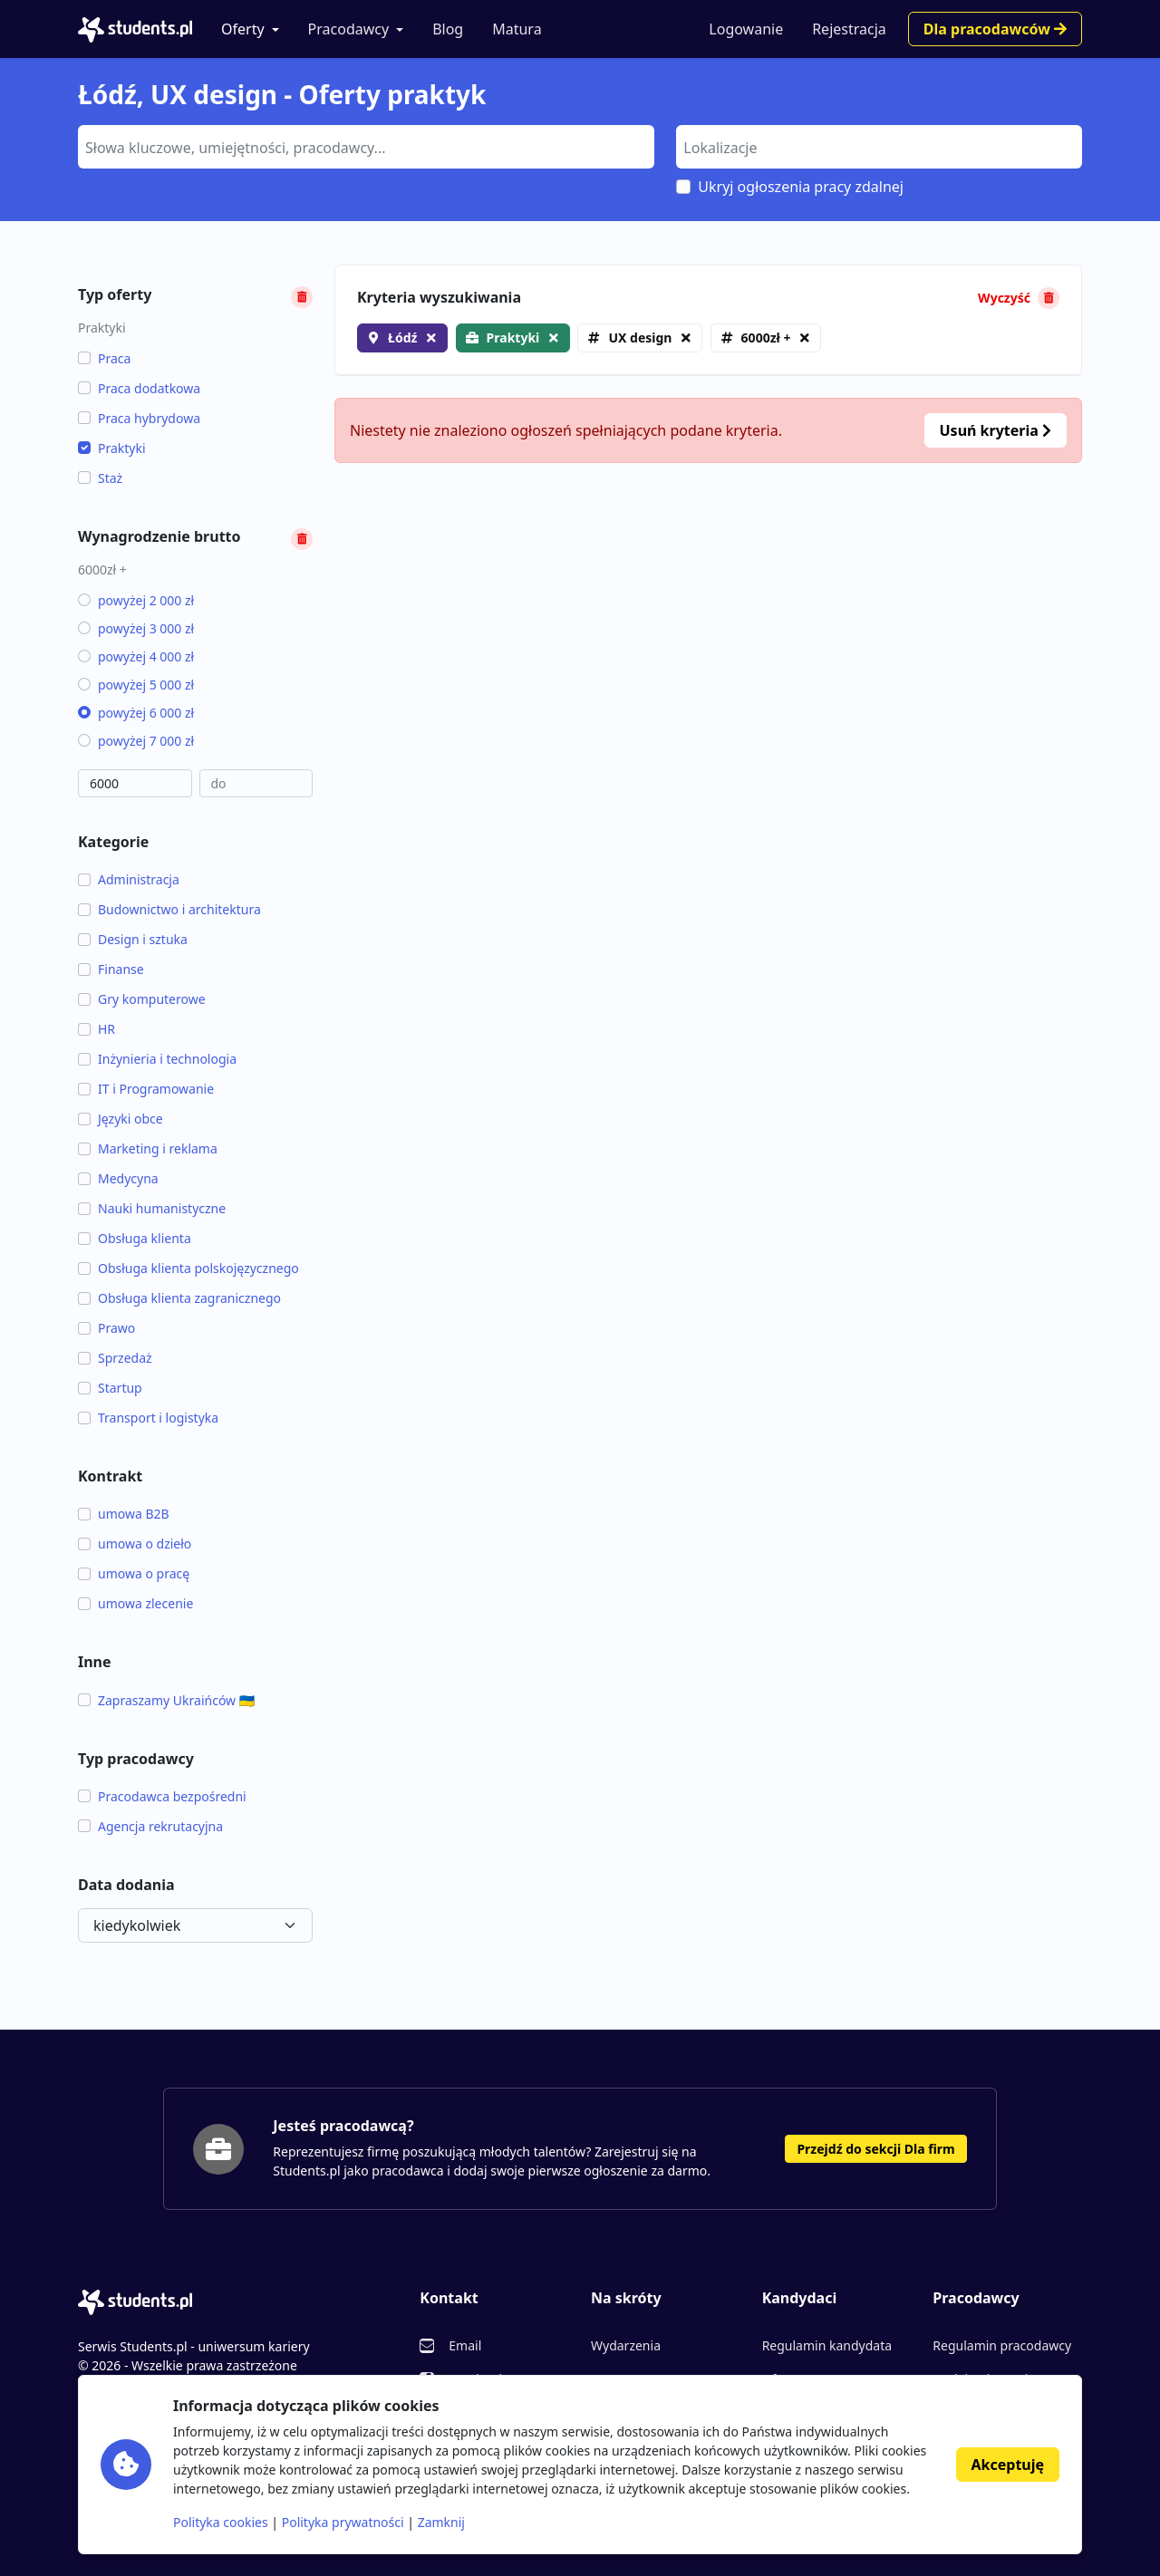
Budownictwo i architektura (169, 909)
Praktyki (112, 448)
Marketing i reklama (148, 1148)
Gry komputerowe (142, 999)
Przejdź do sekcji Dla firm (875, 2148)
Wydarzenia (626, 2345)
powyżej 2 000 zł (136, 600)
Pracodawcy (349, 29)
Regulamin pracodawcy (1002, 2345)
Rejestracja (849, 29)
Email (465, 2345)
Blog (447, 29)
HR (96, 1028)
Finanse (111, 969)
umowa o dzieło (134, 1543)
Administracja (128, 879)
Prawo (106, 1327)
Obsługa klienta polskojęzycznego (188, 1268)
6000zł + (766, 337)
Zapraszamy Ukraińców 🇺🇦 (166, 1700)
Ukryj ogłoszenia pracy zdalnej (801, 187)
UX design (640, 337)
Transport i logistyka (148, 1417)
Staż (100, 478)
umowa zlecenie (135, 1603)
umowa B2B (123, 1513)
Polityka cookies (220, 2522)
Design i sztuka (133, 939)
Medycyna (118, 1178)
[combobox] (366, 147)
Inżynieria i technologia (157, 1058)
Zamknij (441, 2522)
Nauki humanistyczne (152, 1208)
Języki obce (120, 1118)
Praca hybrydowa (139, 418)
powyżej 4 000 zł (136, 656)
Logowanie (746, 29)
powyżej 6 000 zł (136, 712)
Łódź (402, 337)
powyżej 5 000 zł (136, 684)
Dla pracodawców (995, 29)
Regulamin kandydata (827, 2345)
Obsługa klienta (134, 1238)
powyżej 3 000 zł (136, 628)
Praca (104, 358)
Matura (516, 29)
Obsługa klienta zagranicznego (179, 1298)
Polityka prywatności (343, 2522)
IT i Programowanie (146, 1088)
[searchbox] (364, 146)
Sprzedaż (115, 1357)
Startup (110, 1387)
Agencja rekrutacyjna (150, 1826)
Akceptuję (1008, 2465)
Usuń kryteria (995, 430)
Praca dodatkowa (139, 388)
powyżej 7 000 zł (136, 740)
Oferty (243, 29)
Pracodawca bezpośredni (162, 1796)
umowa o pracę (133, 1573)
